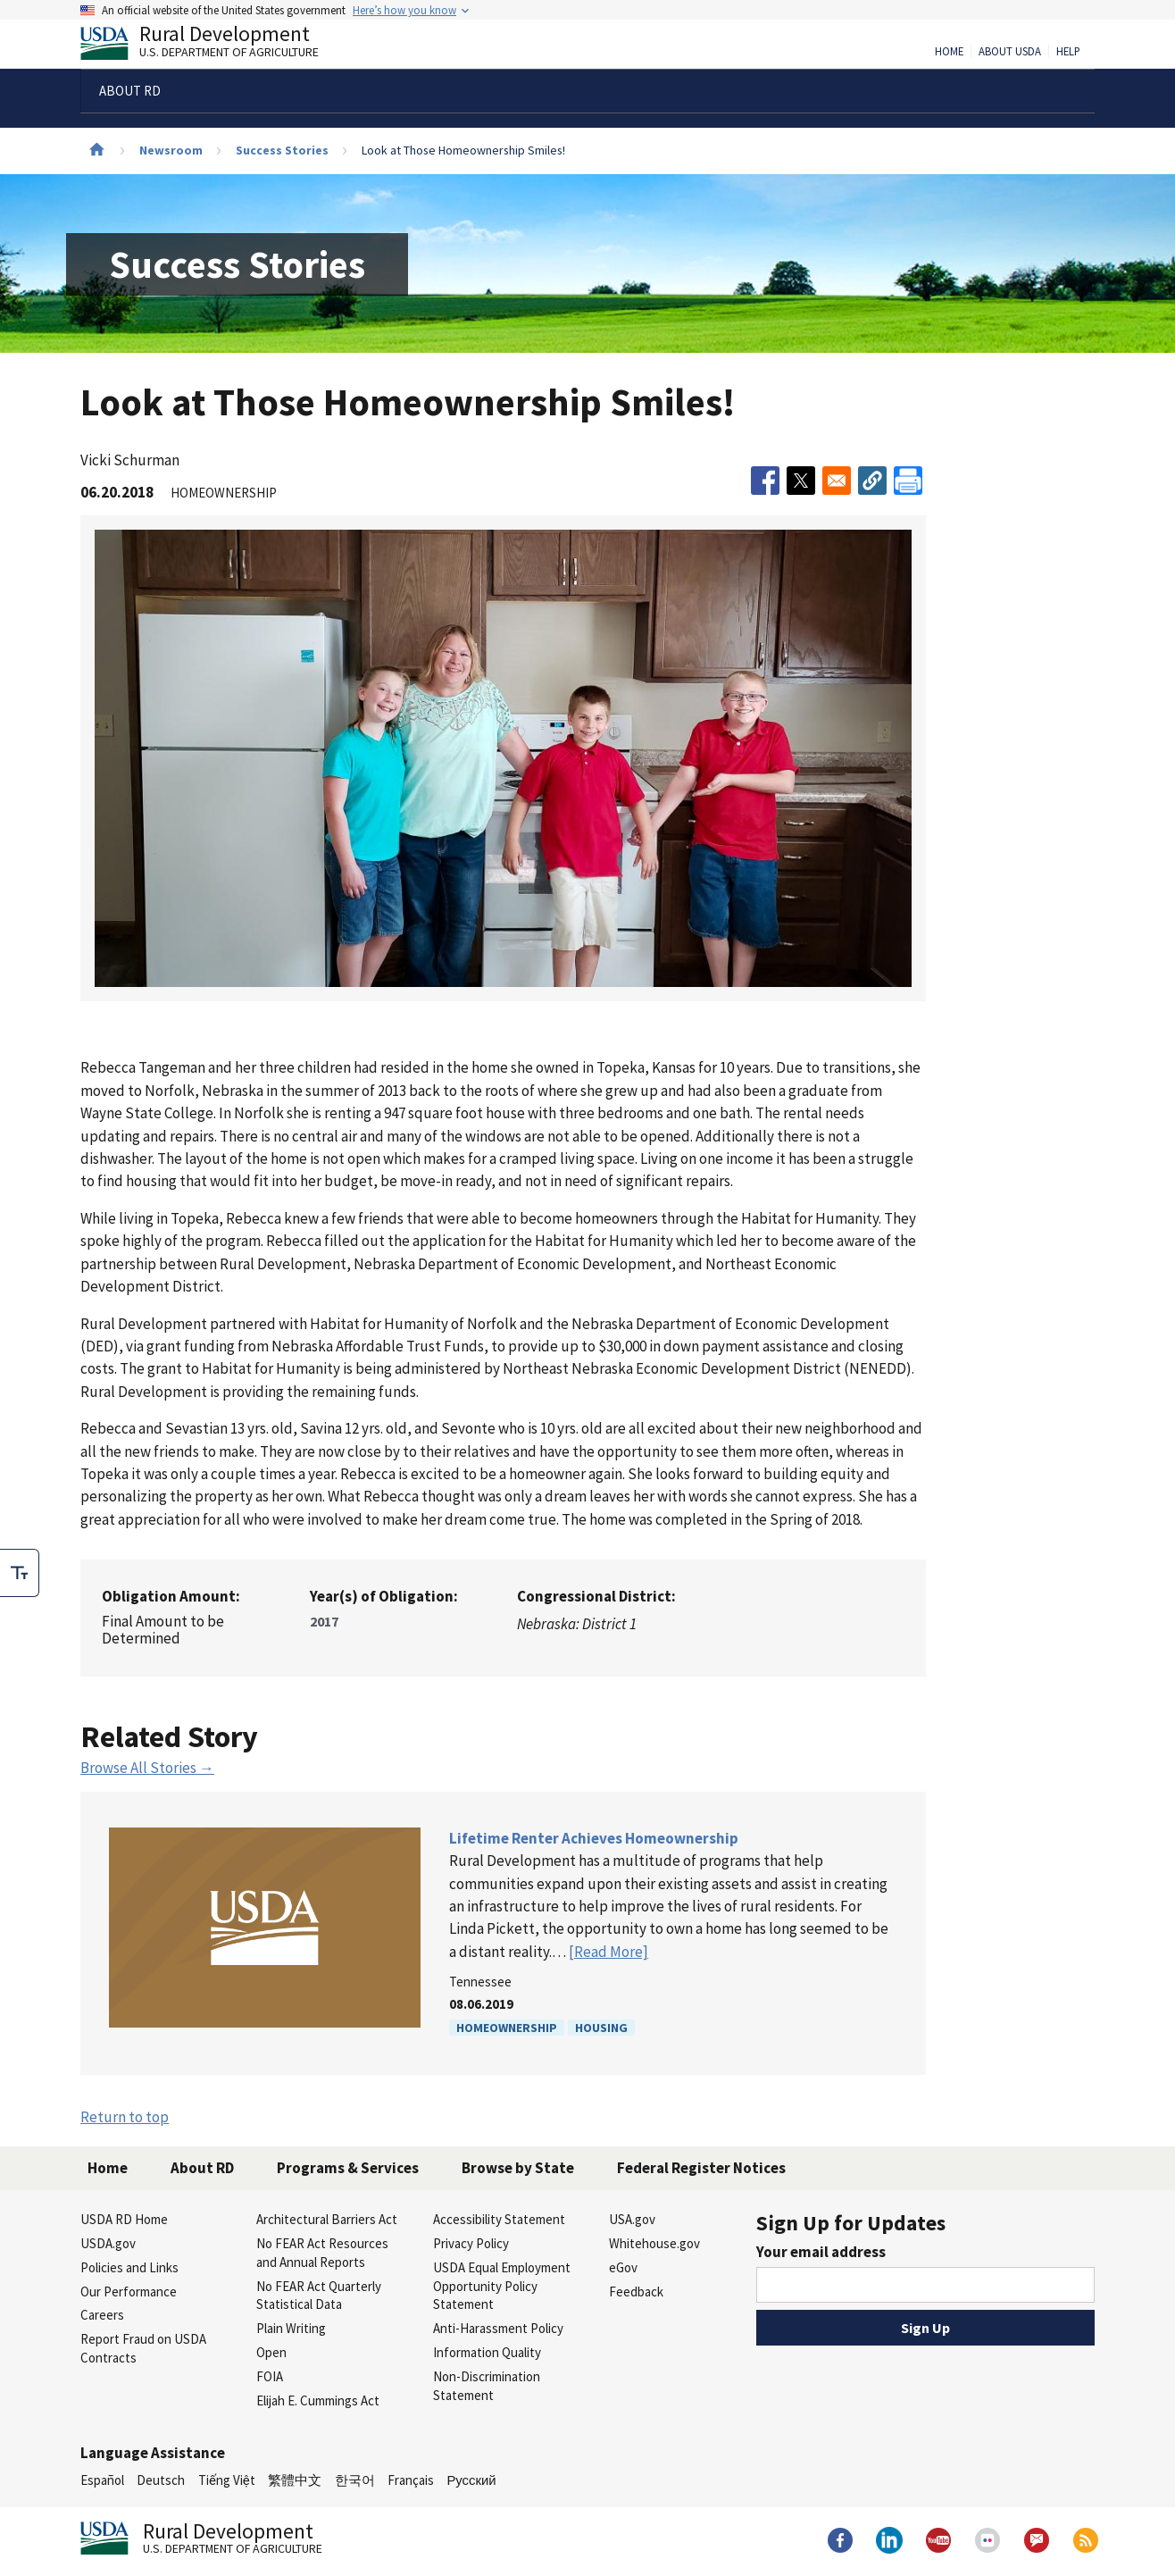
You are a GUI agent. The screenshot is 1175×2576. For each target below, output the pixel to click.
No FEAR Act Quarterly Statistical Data (318, 2295)
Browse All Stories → (147, 1767)
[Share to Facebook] (765, 480)
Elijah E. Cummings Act (317, 2400)
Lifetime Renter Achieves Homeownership (593, 1838)
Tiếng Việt (226, 2479)
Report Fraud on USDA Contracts (143, 2348)
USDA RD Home (124, 2219)
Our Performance (128, 2291)
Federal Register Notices (701, 2168)
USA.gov (632, 2219)
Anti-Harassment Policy (498, 2328)
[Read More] (608, 1951)
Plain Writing (291, 2328)
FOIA (269, 2376)
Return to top (124, 2117)
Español (102, 2479)
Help (1068, 51)
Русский (471, 2479)
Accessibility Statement (499, 2219)
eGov (623, 2267)
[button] (872, 480)
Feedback (636, 2291)
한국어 (355, 2479)
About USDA (1010, 51)
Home (949, 51)
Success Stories (282, 150)
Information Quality (487, 2352)
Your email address (821, 2252)
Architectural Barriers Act (326, 2219)
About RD (202, 2168)
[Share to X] (801, 480)
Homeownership (506, 2028)
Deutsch (161, 2479)
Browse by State (518, 2168)
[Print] (908, 480)
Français (411, 2479)
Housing (601, 2028)
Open (271, 2352)
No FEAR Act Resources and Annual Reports (322, 2253)
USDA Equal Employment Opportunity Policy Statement (502, 2286)
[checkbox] (19, 1573)
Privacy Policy (471, 2243)
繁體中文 (294, 2479)
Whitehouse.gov (654, 2243)
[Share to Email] (836, 480)
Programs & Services (348, 2168)
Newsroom (171, 150)
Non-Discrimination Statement (486, 2386)
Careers (102, 2314)
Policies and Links (129, 2267)
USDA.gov (108, 2243)
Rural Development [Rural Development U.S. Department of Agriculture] (214, 45)
